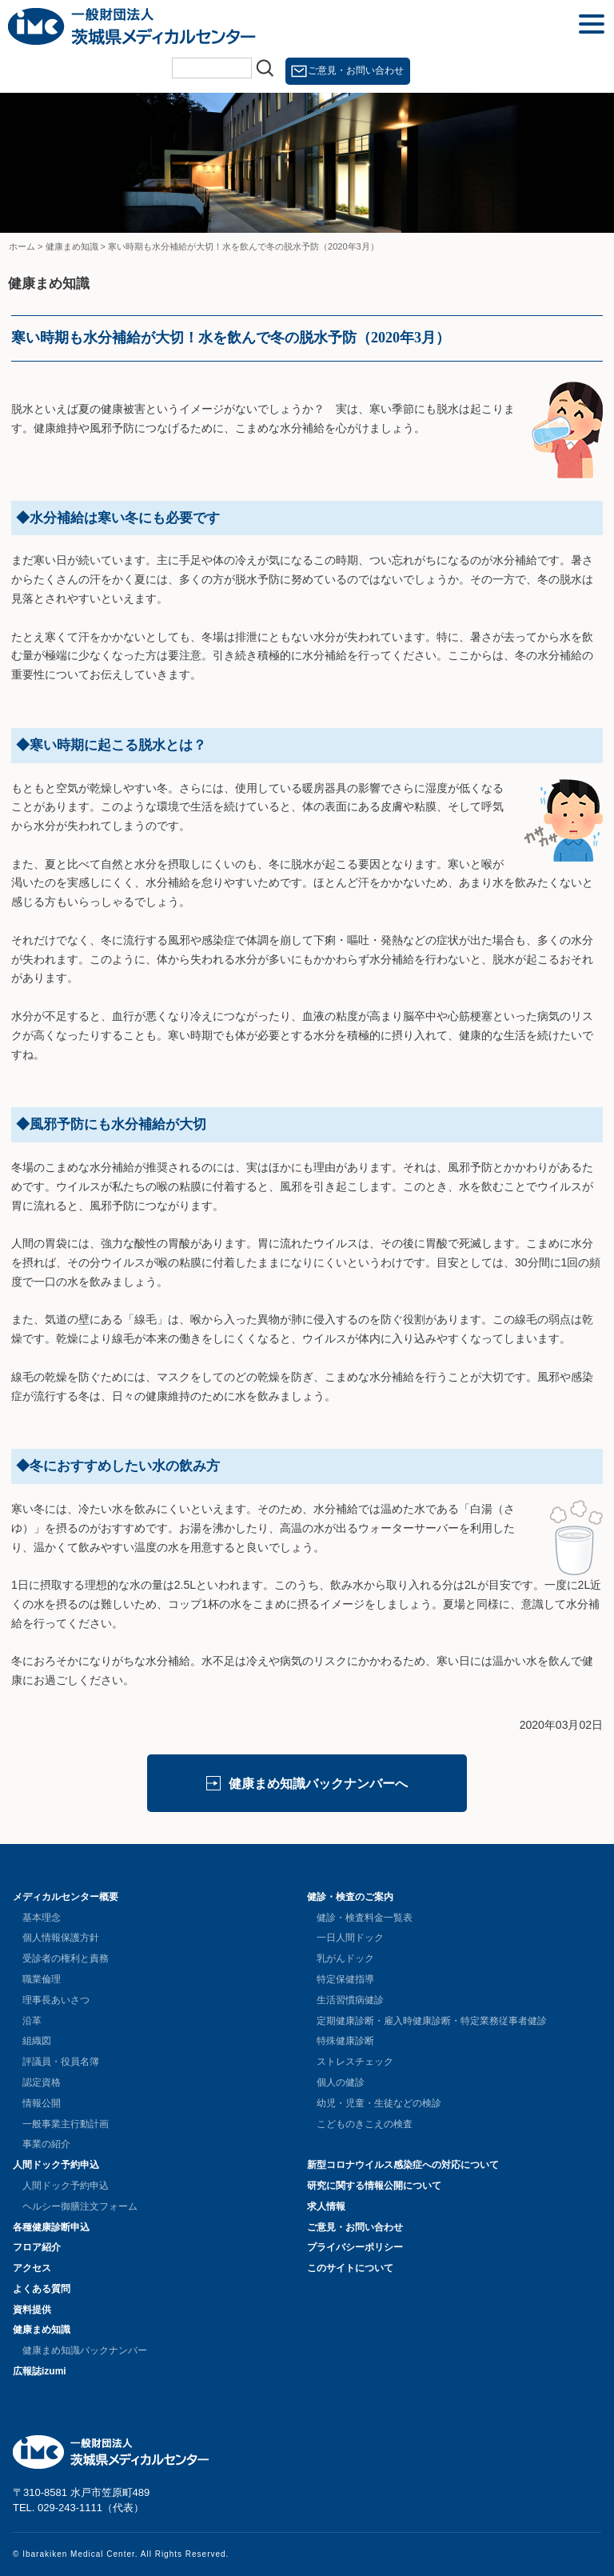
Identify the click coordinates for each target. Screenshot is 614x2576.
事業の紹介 (46, 2144)
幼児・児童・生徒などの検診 (379, 2103)
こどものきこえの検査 (365, 2124)
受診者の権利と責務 (65, 1958)
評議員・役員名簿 (60, 2061)
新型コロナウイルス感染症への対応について (403, 2164)
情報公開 (41, 2103)
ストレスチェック (355, 2061)
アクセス (32, 2268)
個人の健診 (341, 2082)
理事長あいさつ (56, 2000)
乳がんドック (345, 1958)
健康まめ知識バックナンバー (84, 2350)
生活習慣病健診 (350, 2000)
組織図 (36, 2040)
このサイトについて (350, 2268)
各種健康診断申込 (51, 2227)
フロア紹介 (37, 2247)
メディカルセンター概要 (65, 1896)
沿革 (32, 2020)
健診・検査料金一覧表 (365, 1917)
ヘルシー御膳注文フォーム (80, 2206)
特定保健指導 (345, 1979)
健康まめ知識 (41, 2329)
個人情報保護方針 (60, 1937)
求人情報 (326, 2206)
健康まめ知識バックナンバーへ (318, 1783)
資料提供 (32, 2309)
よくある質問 (41, 2288)
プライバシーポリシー (355, 2247)
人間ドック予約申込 (56, 2164)
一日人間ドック (350, 1937)
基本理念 (41, 1917)
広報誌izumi (39, 2371)
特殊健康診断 (345, 2040)
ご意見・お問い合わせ (356, 70)
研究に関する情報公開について (374, 2185)
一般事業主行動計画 (65, 2124)
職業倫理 (41, 1979)
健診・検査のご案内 (350, 1896)
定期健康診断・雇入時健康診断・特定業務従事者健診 (432, 2020)
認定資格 (41, 2082)
